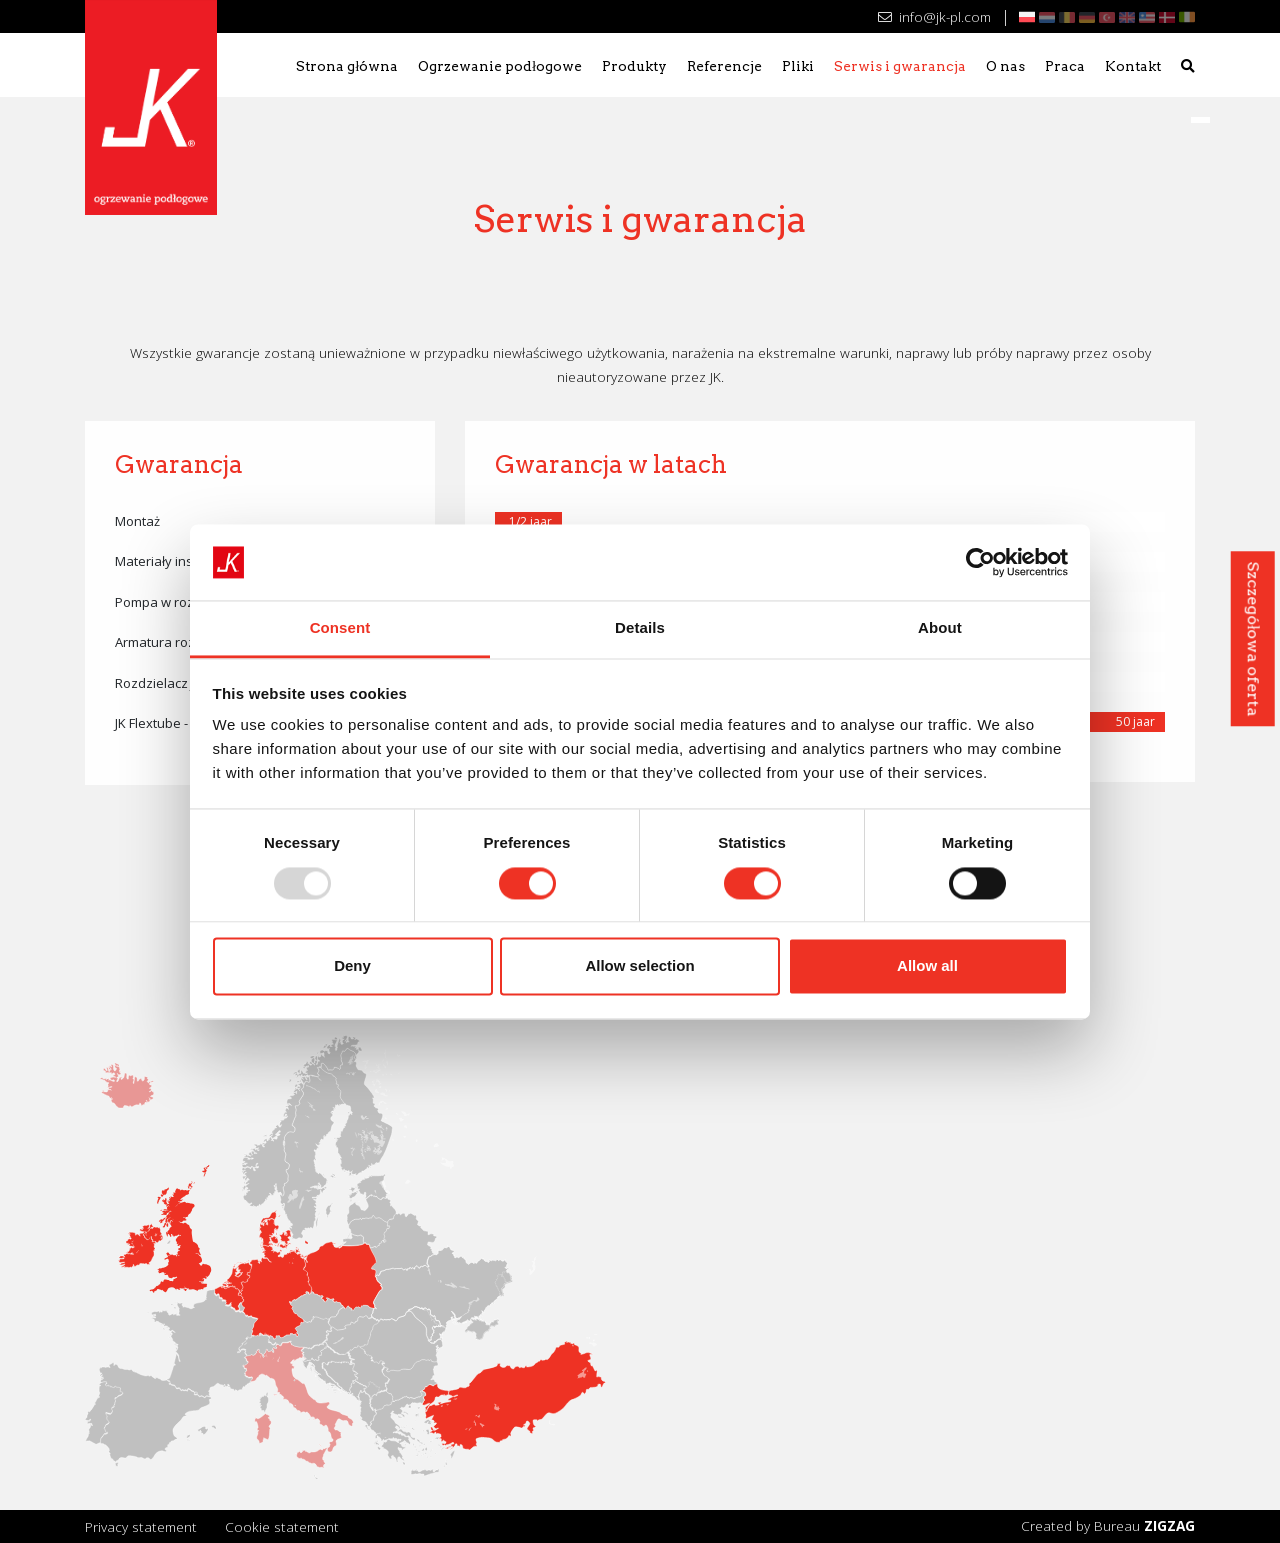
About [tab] (940, 628)
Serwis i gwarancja (900, 66)
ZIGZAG (1169, 1525)
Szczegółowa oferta (1252, 638)
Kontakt (1133, 66)
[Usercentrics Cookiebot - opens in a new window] (980, 562)
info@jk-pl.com (934, 16)
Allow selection (639, 966)
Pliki (798, 66)
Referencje (724, 66)
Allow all (927, 966)
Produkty (634, 66)
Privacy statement (141, 1526)
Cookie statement (282, 1526)
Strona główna (347, 66)
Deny (352, 966)
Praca (1065, 66)
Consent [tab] (340, 628)
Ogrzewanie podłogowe (500, 66)
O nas (1005, 66)
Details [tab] (640, 628)
